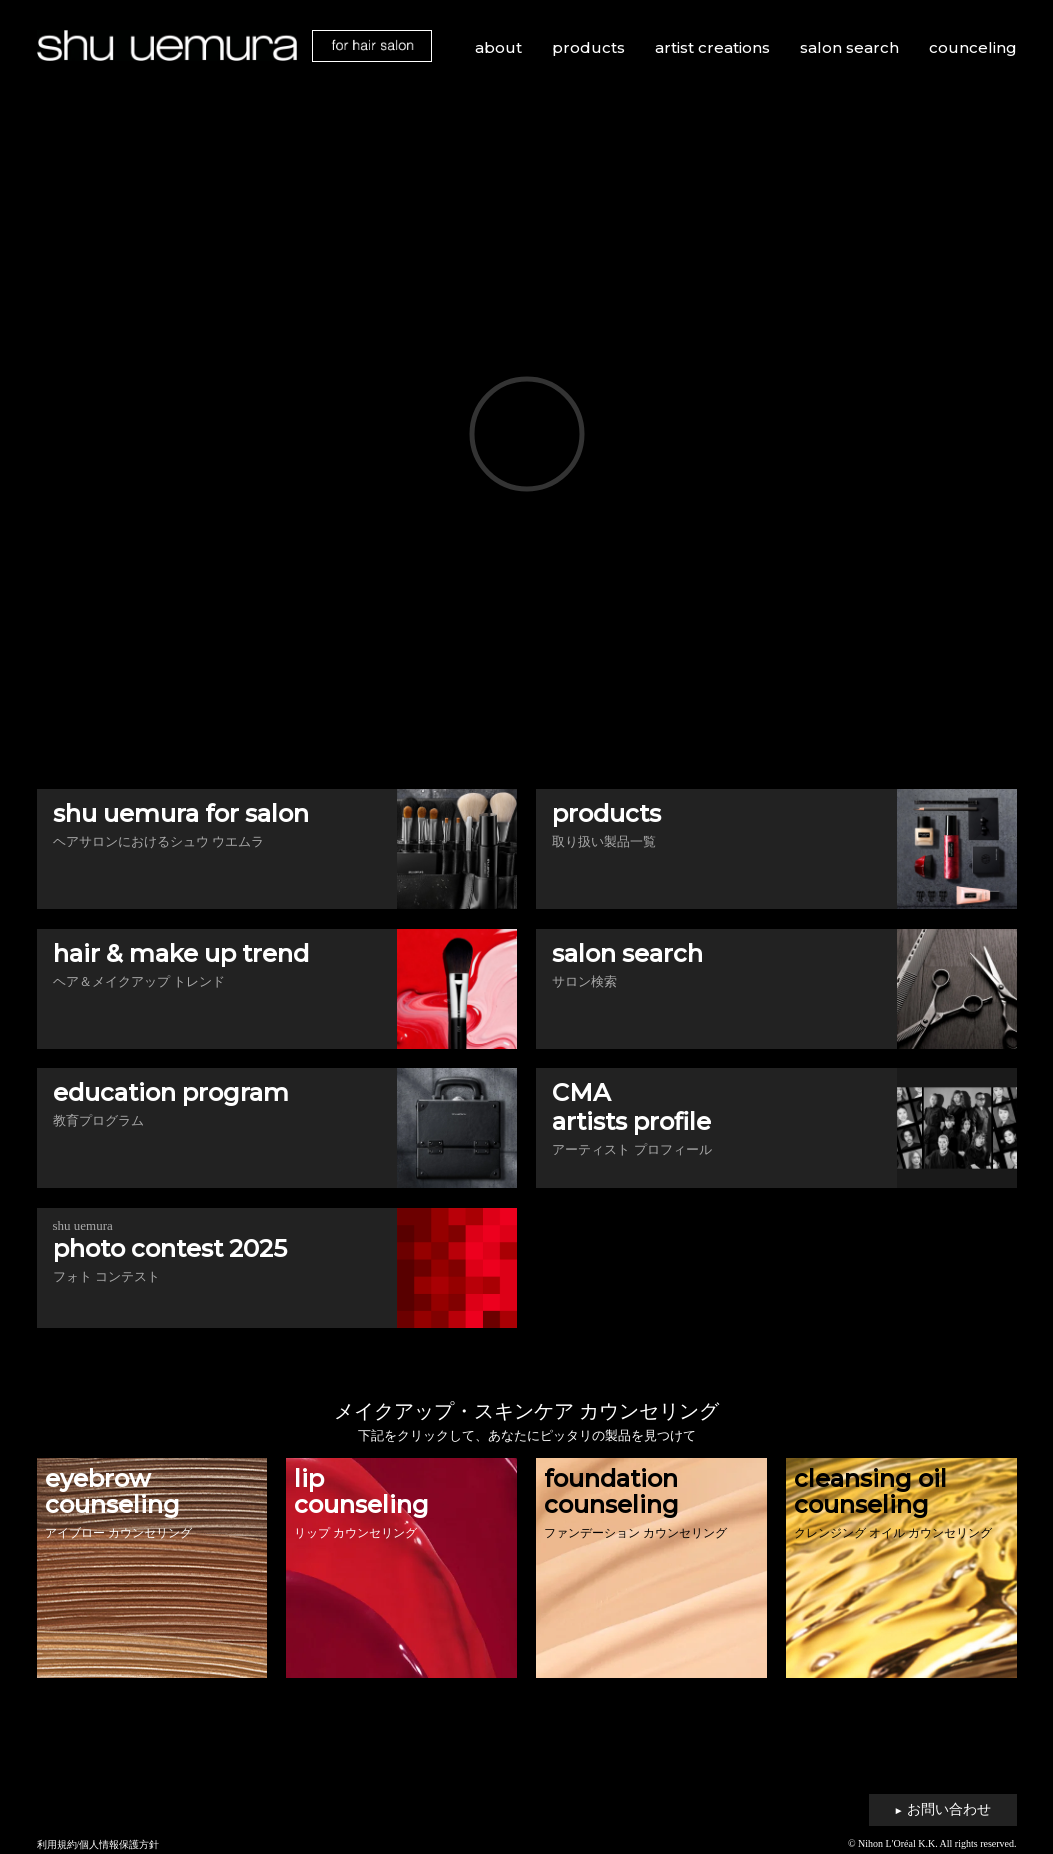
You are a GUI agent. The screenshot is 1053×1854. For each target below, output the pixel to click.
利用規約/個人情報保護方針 (98, 1844)
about (498, 47)
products (588, 47)
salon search (849, 47)
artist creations (712, 47)
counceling (973, 47)
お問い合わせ (942, 1809)
